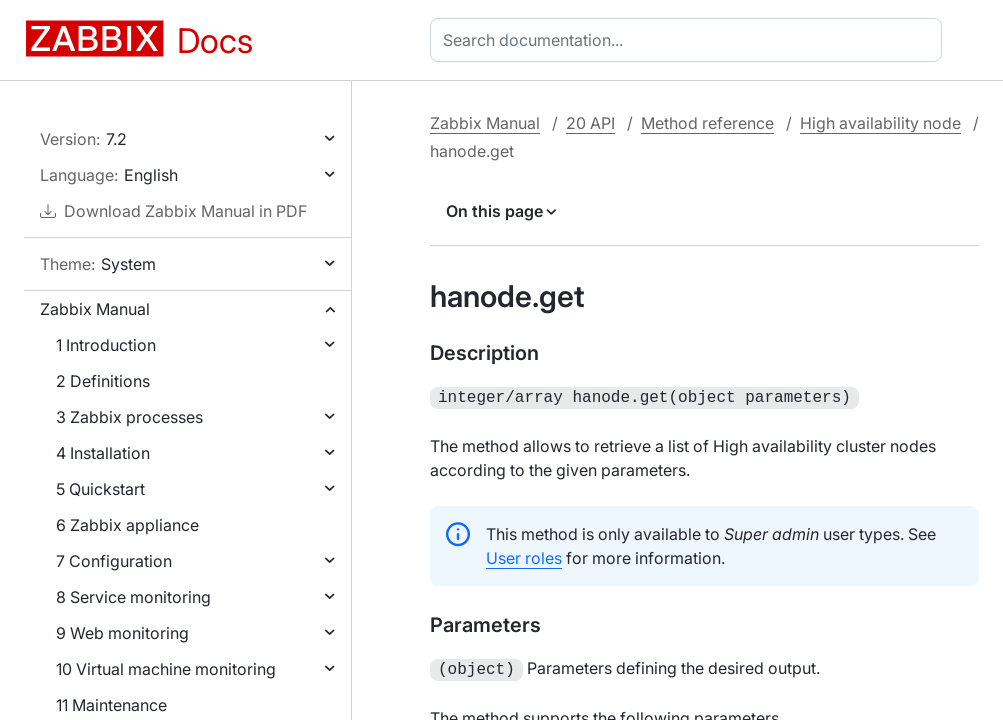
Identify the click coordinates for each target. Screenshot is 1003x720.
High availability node (880, 123)
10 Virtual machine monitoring (166, 669)
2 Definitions (103, 381)
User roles (524, 556)
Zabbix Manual (95, 309)
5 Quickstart (100, 489)
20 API (590, 123)
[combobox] (690, 40)
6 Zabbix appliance (127, 525)
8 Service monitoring (133, 597)
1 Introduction (106, 345)
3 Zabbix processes (129, 417)
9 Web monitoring (122, 633)
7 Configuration (114, 561)
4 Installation (103, 453)
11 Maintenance (111, 705)
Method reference (707, 123)
